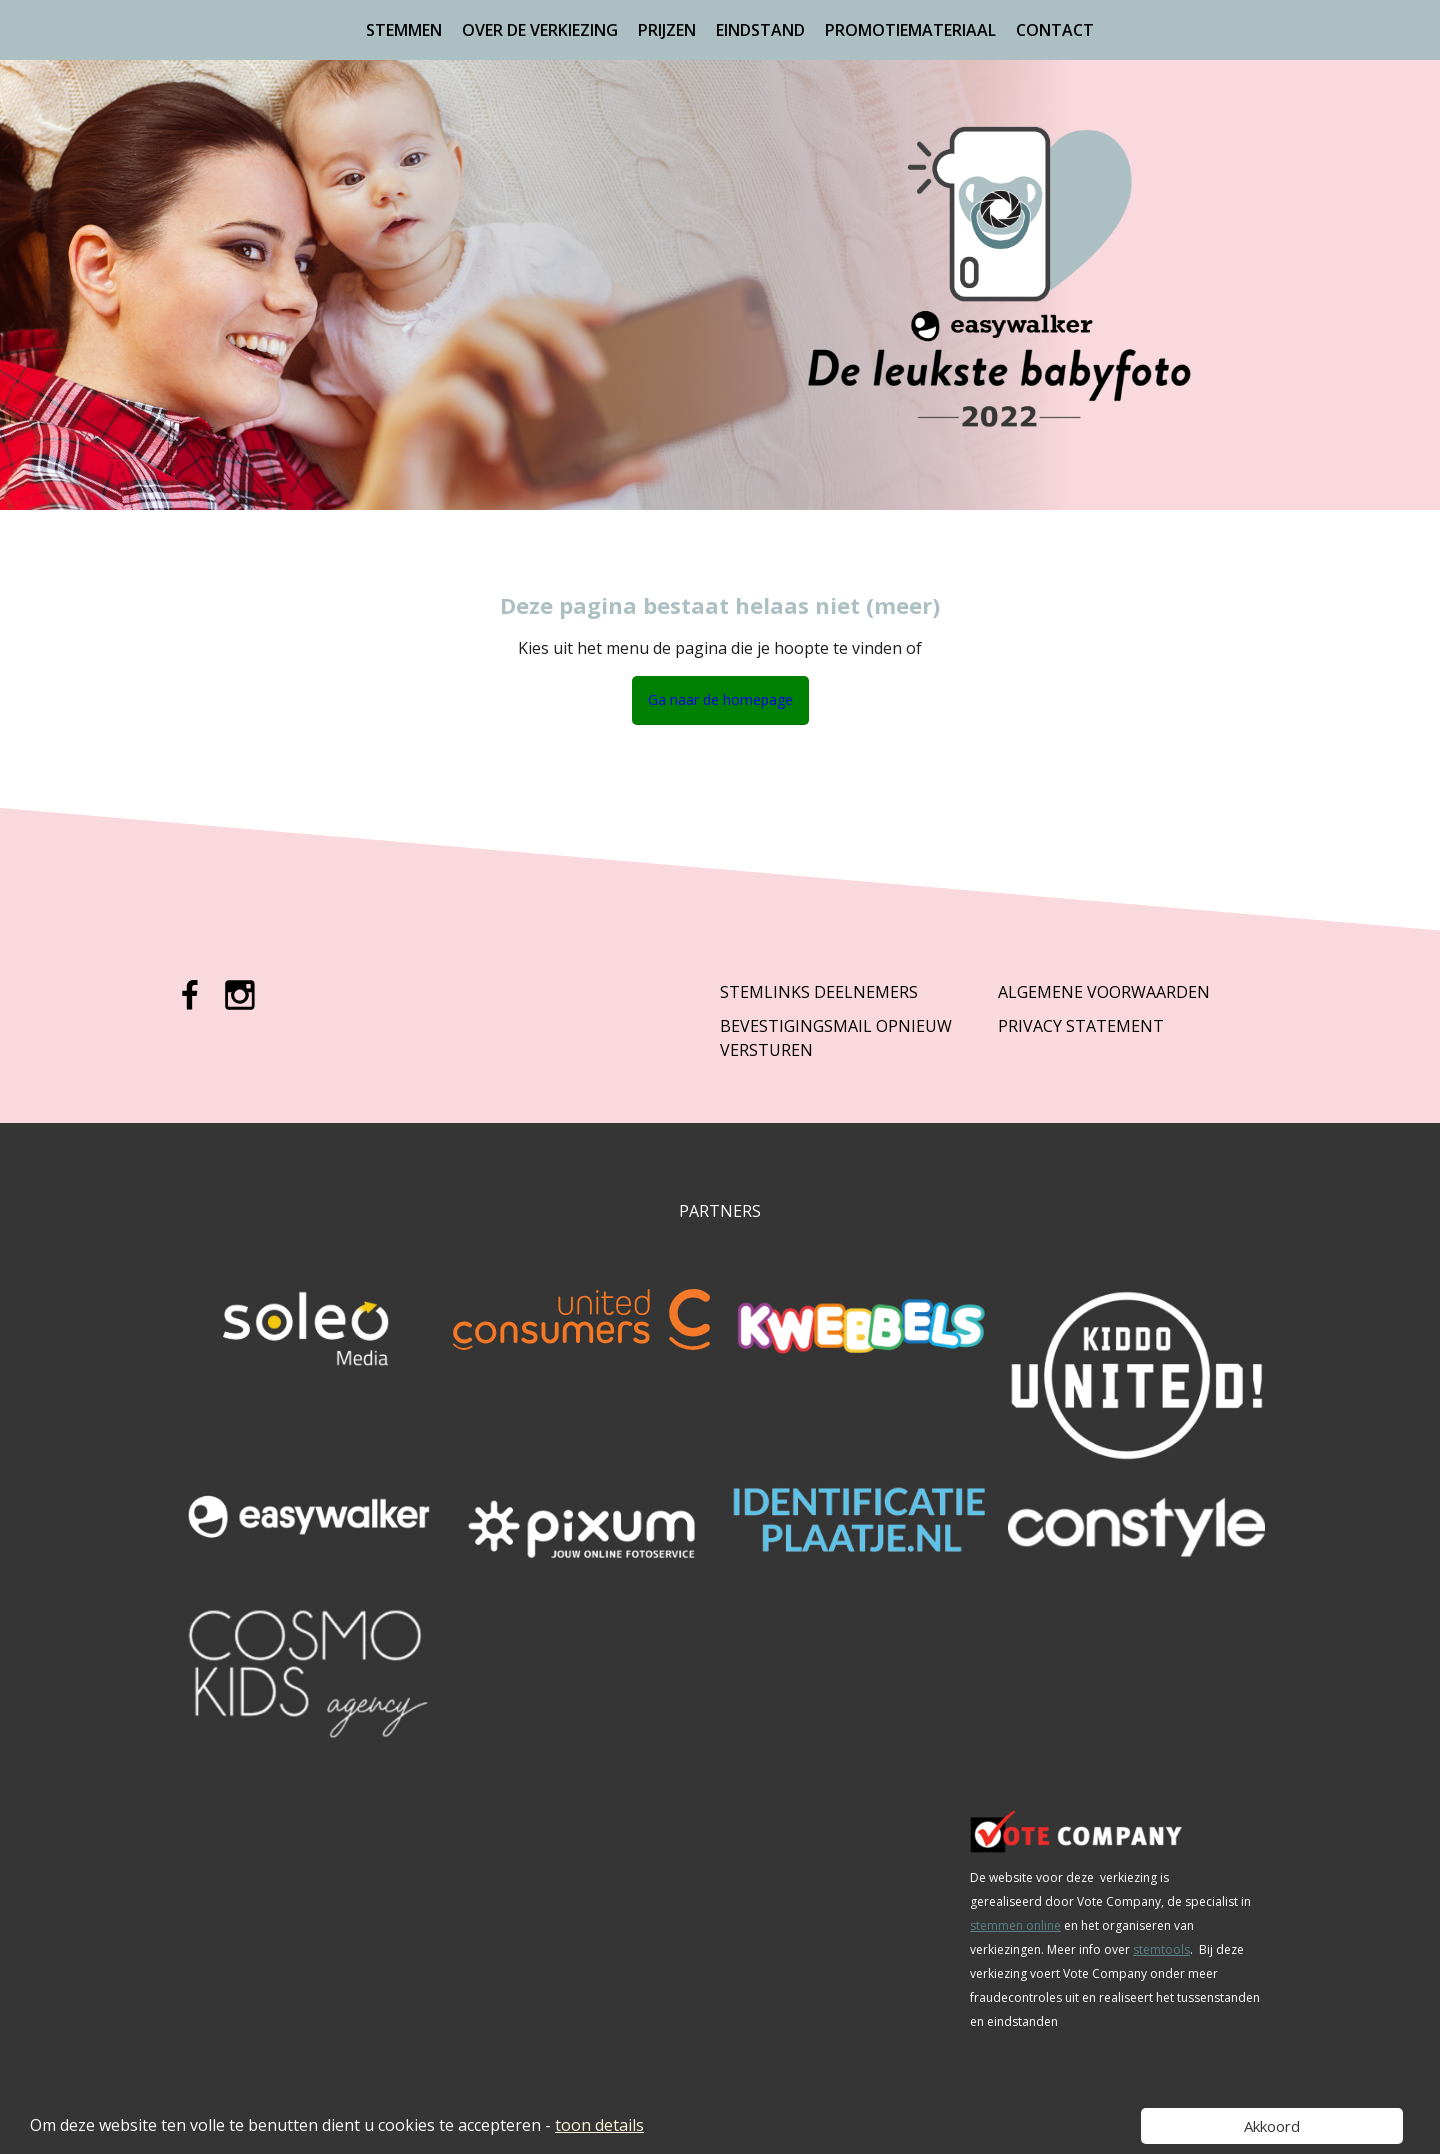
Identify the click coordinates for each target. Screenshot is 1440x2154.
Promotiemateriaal (910, 30)
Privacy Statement (1081, 1026)
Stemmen (404, 30)
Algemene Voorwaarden (1104, 992)
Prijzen (667, 30)
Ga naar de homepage (720, 699)
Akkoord (1272, 2126)
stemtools (1161, 1949)
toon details (599, 2125)
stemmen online (1015, 1925)
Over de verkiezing (540, 30)
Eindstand (760, 30)
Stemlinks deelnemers (819, 992)
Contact (1055, 30)
